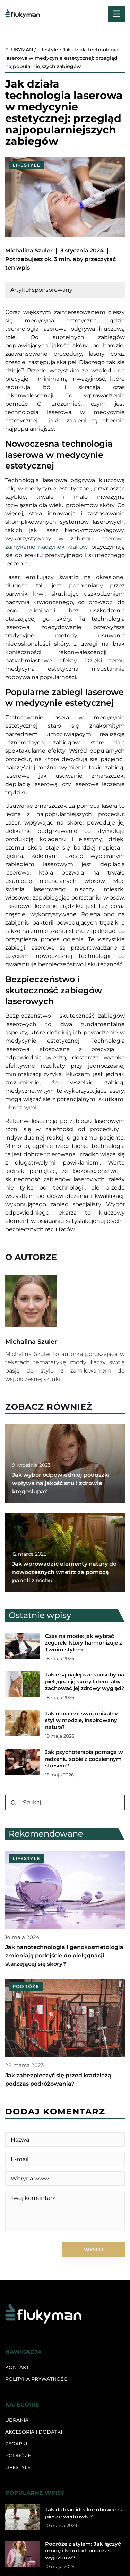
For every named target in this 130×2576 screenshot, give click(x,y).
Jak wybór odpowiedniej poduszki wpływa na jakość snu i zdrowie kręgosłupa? (61, 1483)
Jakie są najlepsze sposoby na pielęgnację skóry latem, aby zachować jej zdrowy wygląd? (84, 1681)
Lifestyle (26, 165)
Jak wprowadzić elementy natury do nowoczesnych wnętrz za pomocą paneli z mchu (64, 1572)
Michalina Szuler (29, 250)
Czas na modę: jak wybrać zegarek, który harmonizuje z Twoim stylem (83, 1643)
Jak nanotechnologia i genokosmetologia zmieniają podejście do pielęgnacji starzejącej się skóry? (64, 1955)
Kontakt (17, 2367)
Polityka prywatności (37, 2379)
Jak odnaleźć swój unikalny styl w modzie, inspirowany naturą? (81, 1720)
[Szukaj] (13, 1803)
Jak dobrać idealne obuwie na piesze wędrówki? (84, 2513)
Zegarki (16, 2444)
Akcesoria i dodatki (33, 2432)
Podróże (18, 2455)
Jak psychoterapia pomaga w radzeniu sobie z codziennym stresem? (84, 1759)
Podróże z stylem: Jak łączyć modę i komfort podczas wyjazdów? (83, 2551)
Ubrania (16, 2420)
